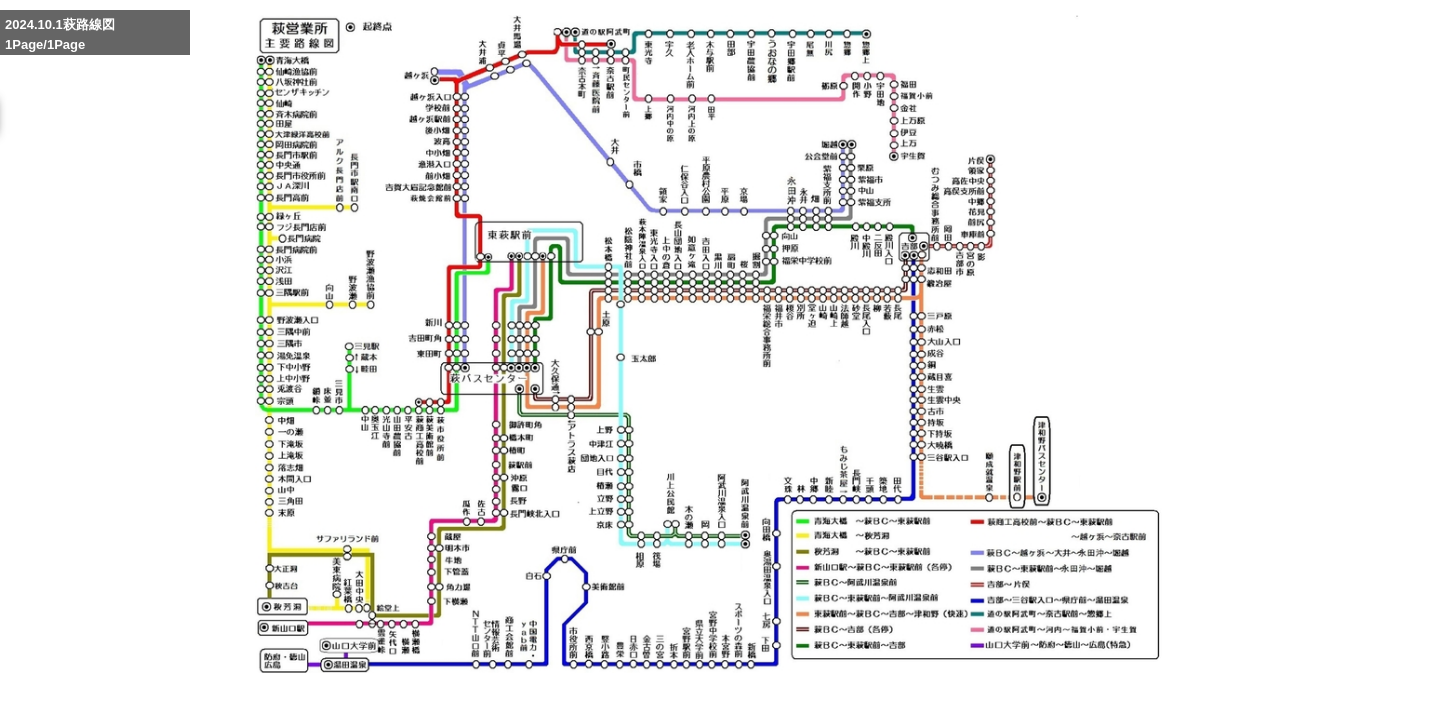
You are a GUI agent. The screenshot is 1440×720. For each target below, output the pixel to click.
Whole (953, 693)
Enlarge (906, 693)
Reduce (999, 693)
